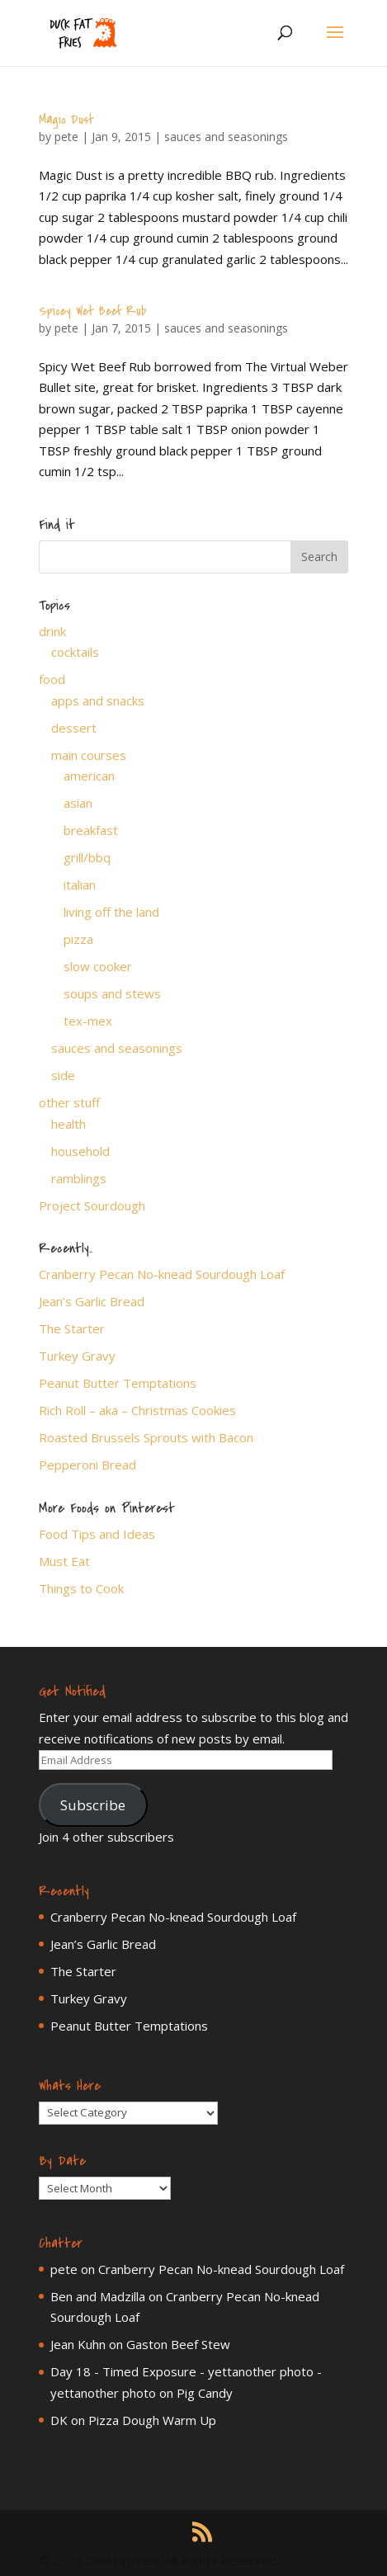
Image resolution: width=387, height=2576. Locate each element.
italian (80, 884)
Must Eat (64, 1561)
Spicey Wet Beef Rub (92, 311)
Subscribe (92, 1804)
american (89, 775)
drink (52, 631)
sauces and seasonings (226, 136)
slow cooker (98, 966)
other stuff (69, 1102)
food (52, 679)
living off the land (111, 911)
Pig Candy (205, 2393)
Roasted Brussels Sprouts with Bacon (146, 1437)
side (63, 1075)
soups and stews (112, 993)
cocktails (75, 652)
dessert (74, 727)
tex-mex (88, 1020)
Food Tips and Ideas (97, 1534)
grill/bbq (87, 857)
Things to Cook (81, 1588)
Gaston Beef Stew (178, 2344)
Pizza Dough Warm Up (152, 2420)
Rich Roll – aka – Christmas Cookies (137, 1410)
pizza (78, 939)
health (68, 1124)
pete (66, 136)
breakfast (91, 830)
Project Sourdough (92, 1205)
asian (78, 803)
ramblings (78, 1178)
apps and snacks (97, 700)
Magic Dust (66, 120)
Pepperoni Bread (87, 1464)
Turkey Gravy (77, 1355)
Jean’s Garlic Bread (91, 1301)
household (80, 1151)
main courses (88, 755)
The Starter (72, 1328)
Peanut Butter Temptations (117, 1383)
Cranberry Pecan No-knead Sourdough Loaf (162, 1274)
